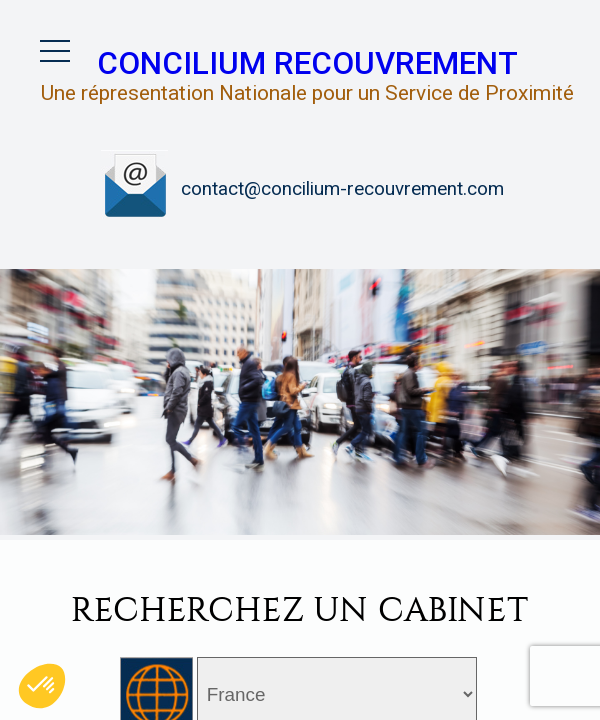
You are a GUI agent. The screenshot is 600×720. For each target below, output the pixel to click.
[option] (300, 402)
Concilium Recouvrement (307, 63)
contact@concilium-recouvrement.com (342, 189)
